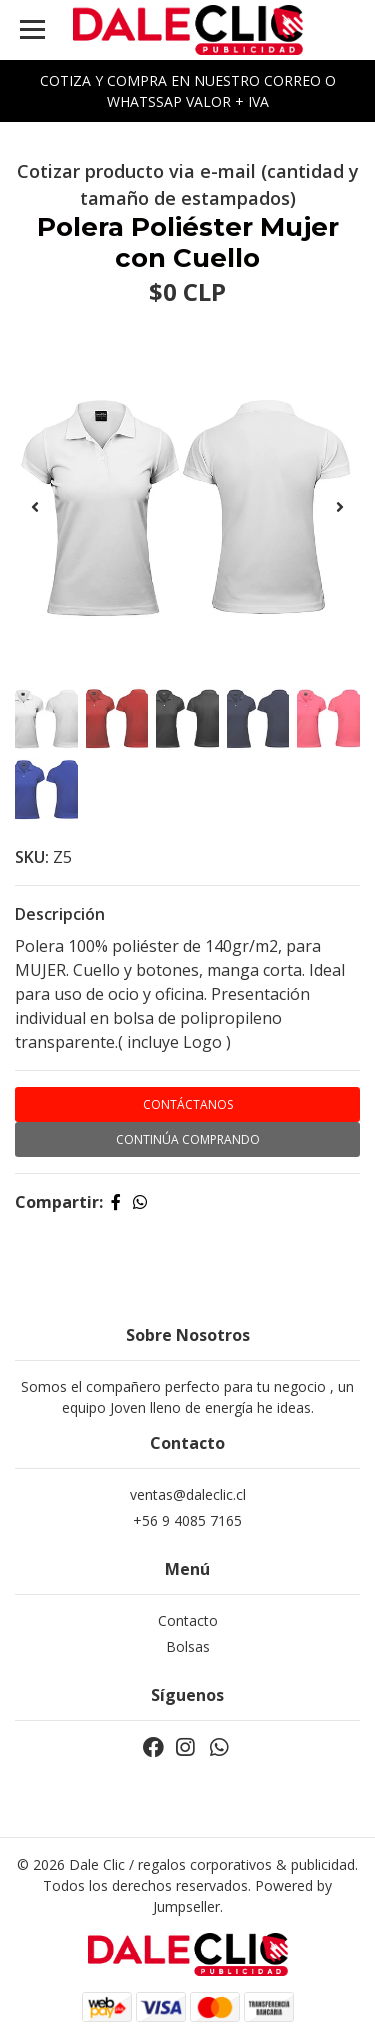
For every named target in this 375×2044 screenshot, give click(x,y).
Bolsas (188, 1646)
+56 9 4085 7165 (187, 1520)
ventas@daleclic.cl (188, 1494)
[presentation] (35, 507)
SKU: (32, 857)
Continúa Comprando (188, 1139)
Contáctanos (188, 1104)
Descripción (60, 914)
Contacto (188, 1620)
